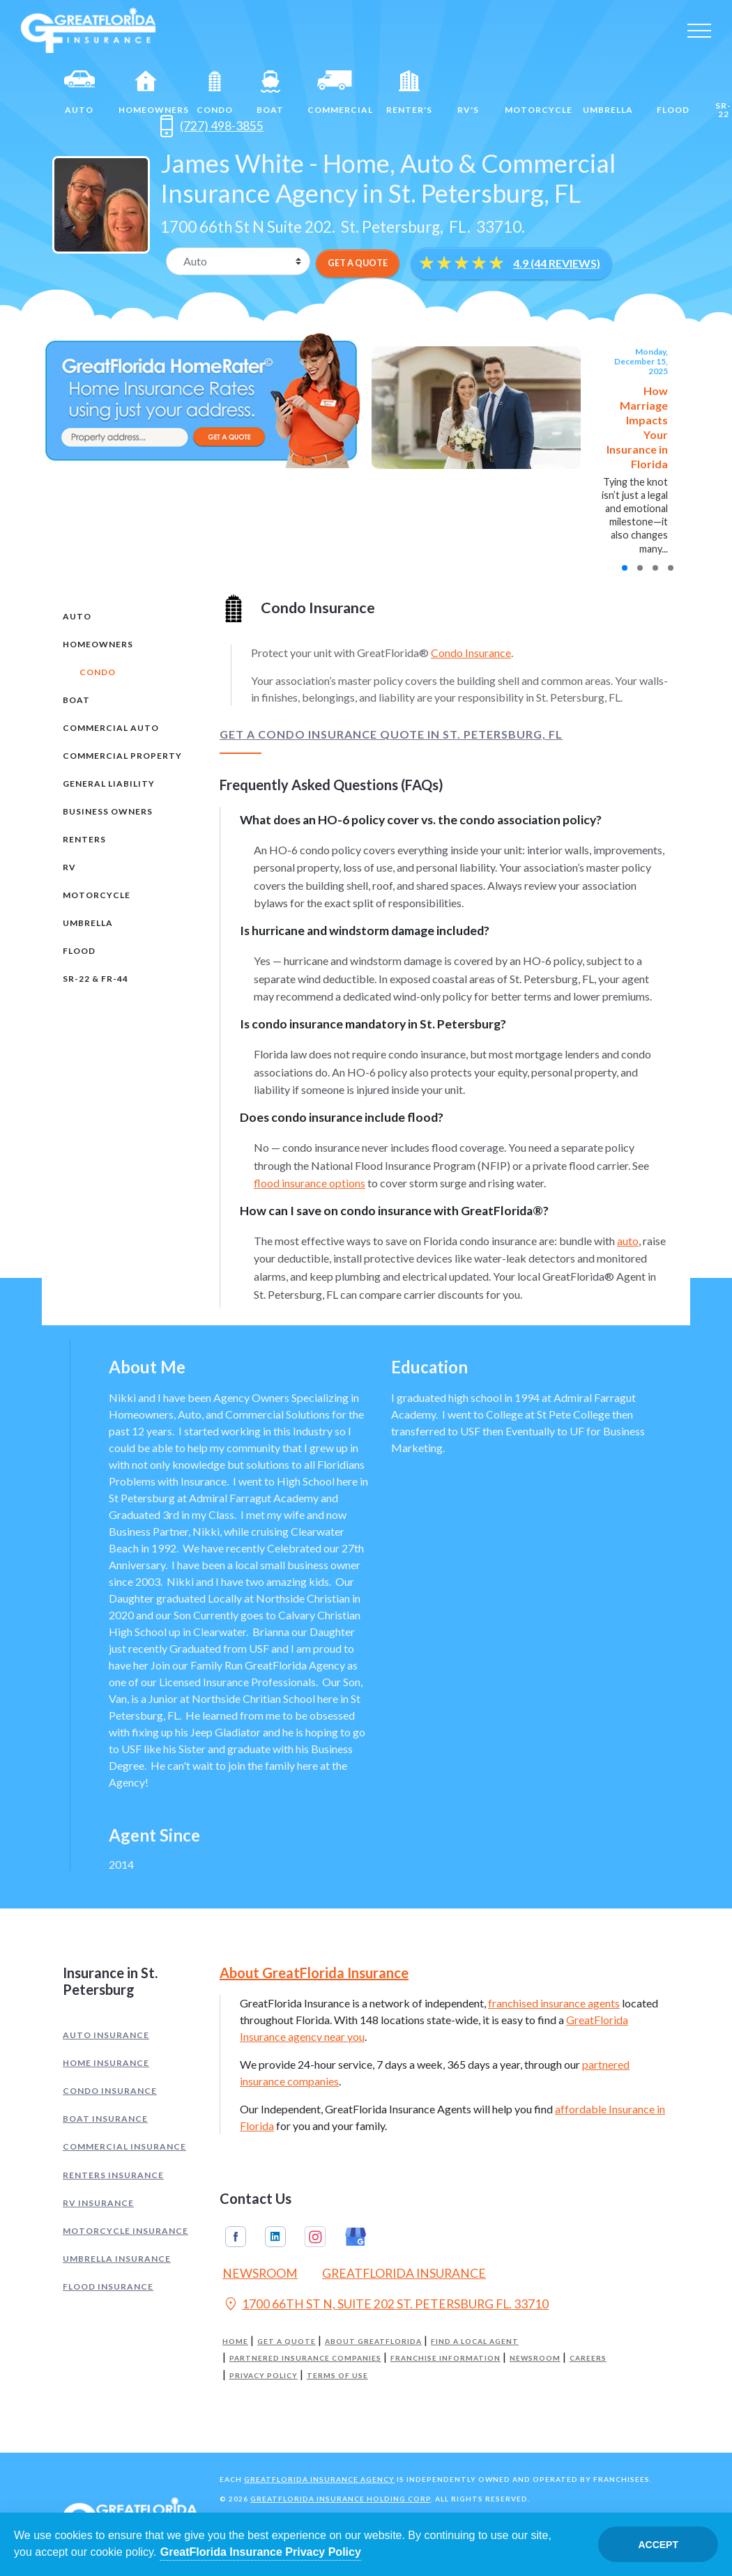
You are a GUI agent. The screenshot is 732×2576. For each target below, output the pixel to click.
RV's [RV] (468, 92)
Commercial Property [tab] (122, 755)
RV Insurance (98, 2203)
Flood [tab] (79, 951)
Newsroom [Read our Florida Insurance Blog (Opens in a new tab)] (260, 2273)
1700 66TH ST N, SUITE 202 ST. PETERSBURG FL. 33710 (385, 2305)
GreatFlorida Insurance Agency (319, 2479)
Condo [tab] (97, 672)
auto (628, 1240)
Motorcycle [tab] (96, 895)
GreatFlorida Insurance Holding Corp (340, 2498)
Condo (215, 92)
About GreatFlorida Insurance (314, 1972)
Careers (588, 2358)
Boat (270, 92)
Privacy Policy (263, 2376)
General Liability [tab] (109, 783)
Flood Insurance (108, 2286)
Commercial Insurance (124, 2146)
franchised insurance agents (554, 2003)
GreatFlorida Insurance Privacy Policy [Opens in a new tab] (260, 2552)
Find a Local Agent (475, 2341)
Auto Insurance (106, 2035)
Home (235, 2341)
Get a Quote (286, 2341)
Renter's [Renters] (409, 92)
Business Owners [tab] (108, 811)
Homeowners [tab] (98, 644)
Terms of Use (337, 2376)
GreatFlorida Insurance (404, 2273)
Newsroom (535, 2358)
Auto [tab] (77, 616)
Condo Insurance (471, 652)
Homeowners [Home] (152, 92)
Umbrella (608, 92)
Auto (79, 92)
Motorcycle (538, 92)
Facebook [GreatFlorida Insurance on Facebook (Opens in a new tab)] (235, 2236)
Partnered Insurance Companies (305, 2358)
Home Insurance (106, 2063)
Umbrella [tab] (88, 923)
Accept (658, 2544)
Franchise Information (445, 2358)
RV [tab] (69, 867)
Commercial (340, 92)
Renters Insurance (113, 2175)
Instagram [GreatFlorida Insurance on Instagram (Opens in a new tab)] (315, 2236)
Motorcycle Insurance (125, 2231)
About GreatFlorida (373, 2341)
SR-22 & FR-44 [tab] (95, 978)
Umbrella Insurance (117, 2258)
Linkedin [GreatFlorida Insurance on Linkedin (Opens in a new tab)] (275, 2236)
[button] (624, 568)
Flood (673, 92)
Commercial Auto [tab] (111, 728)
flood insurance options (309, 1182)
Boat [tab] (76, 700)
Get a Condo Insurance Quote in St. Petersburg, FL (391, 734)
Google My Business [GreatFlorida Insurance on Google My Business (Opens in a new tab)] (355, 2236)
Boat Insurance (105, 2118)
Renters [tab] (84, 839)
